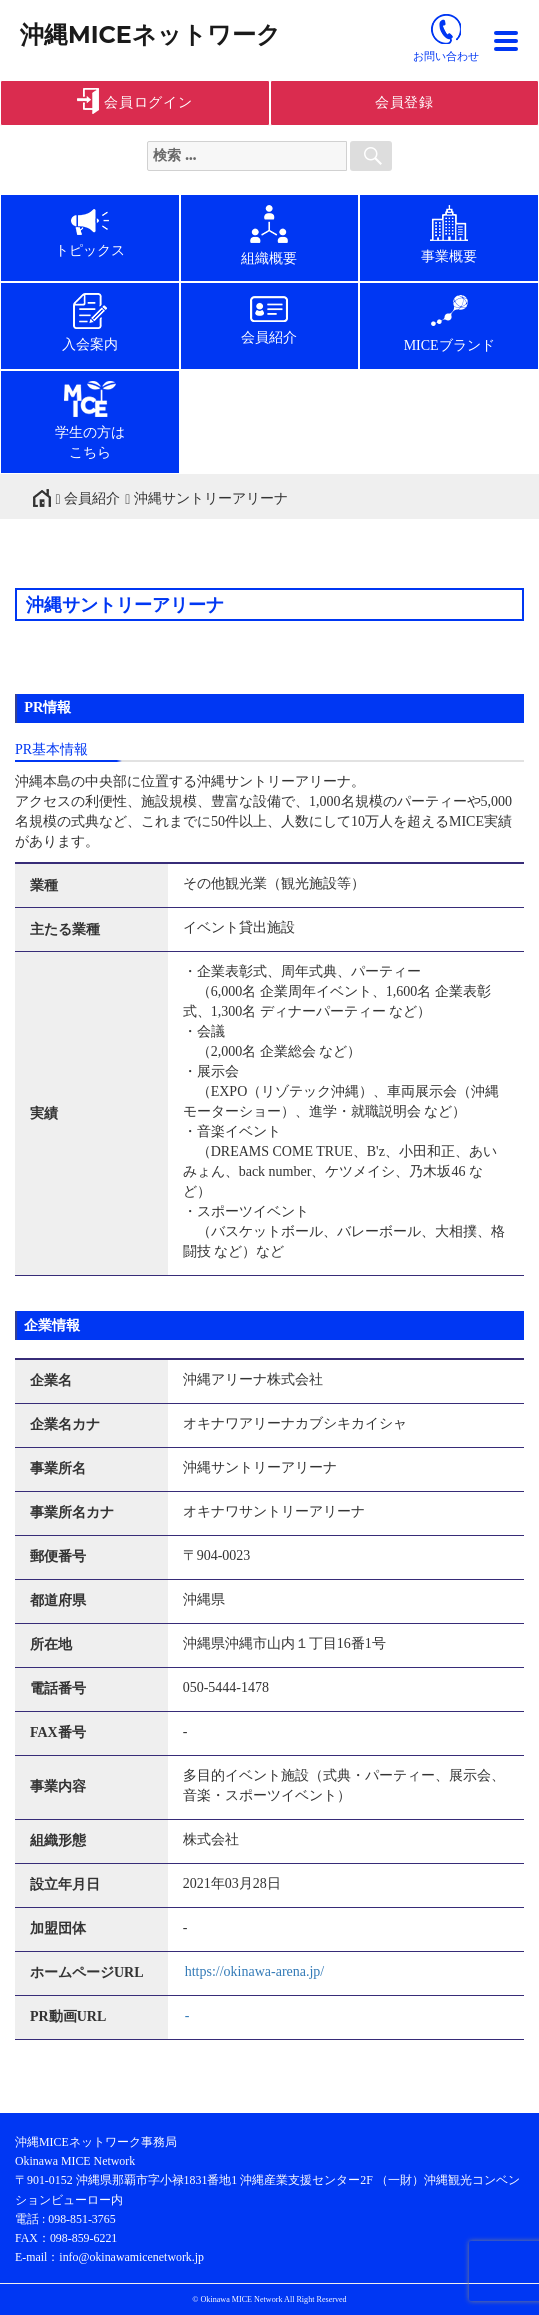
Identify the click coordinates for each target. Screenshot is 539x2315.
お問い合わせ (446, 56)
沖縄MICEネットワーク (150, 34)
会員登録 (404, 102)
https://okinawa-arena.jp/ (255, 1971)
